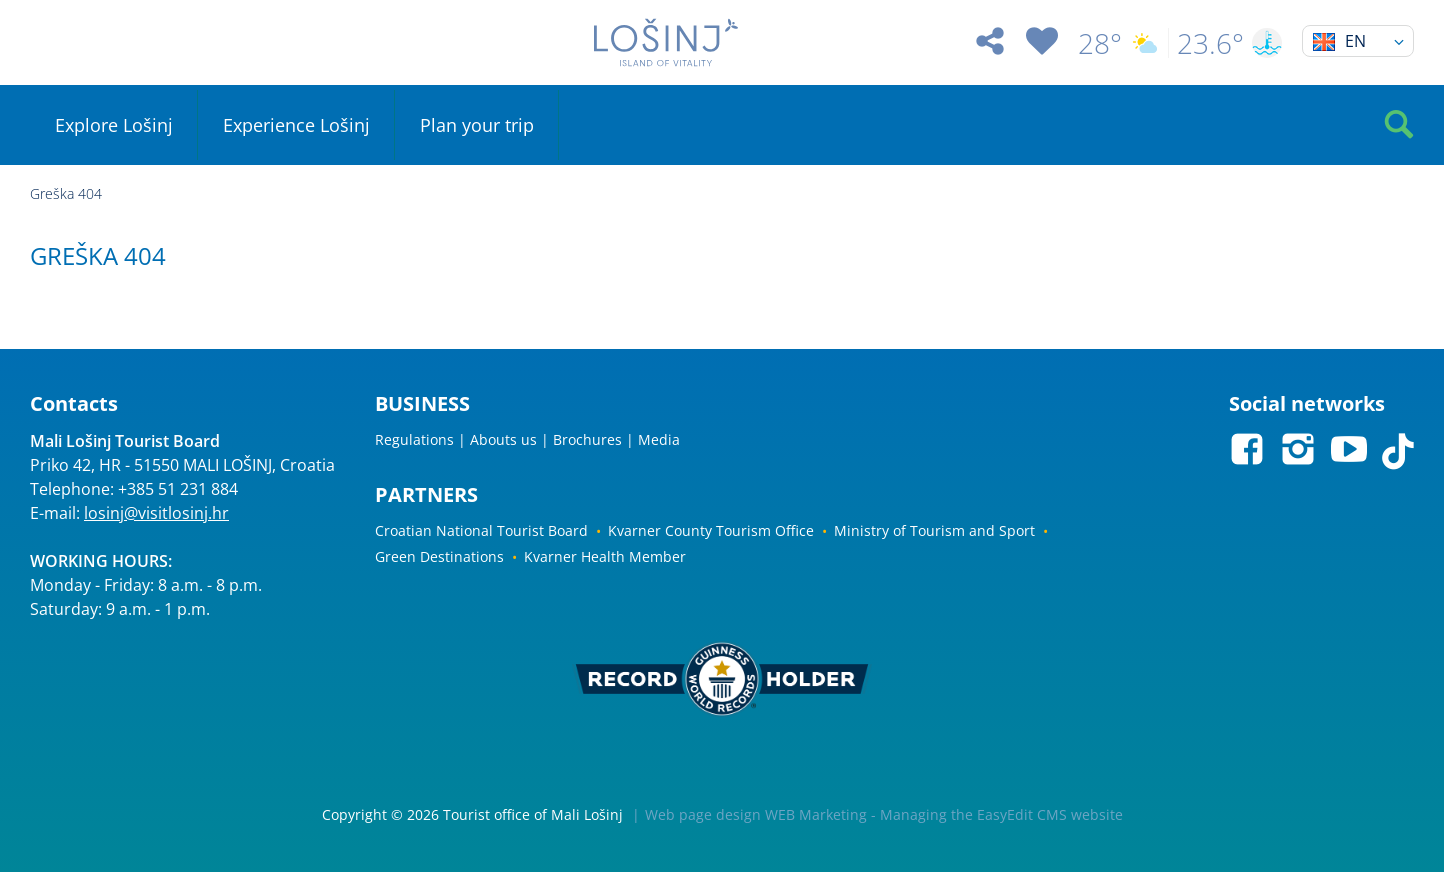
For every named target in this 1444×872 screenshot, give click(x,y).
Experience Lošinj (296, 125)
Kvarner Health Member (605, 556)
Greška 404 (66, 193)
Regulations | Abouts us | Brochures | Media (527, 439)
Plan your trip (477, 125)
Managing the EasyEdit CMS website (1001, 814)
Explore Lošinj (114, 125)
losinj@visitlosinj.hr (156, 513)
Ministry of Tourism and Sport (934, 530)
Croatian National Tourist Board (481, 530)
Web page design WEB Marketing (756, 814)
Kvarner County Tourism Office (711, 530)
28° (1119, 43)
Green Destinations (439, 556)
